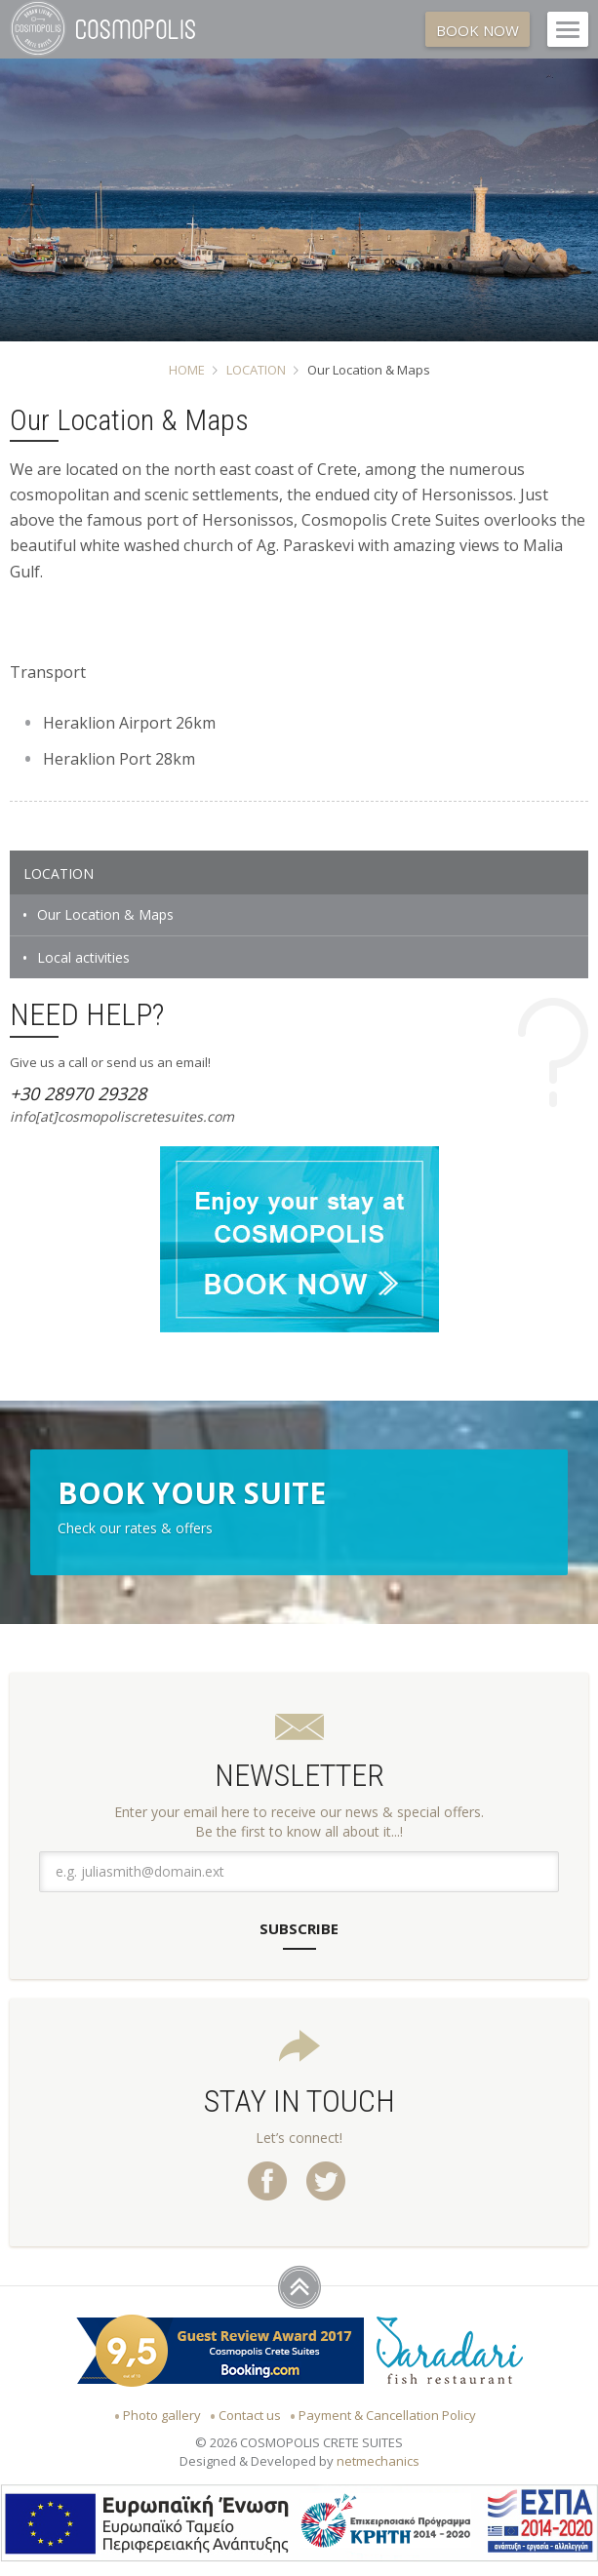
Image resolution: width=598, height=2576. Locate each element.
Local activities (83, 957)
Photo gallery (162, 2415)
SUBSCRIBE (299, 1928)
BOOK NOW (477, 30)
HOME (187, 369)
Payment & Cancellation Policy (387, 2415)
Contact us (250, 2415)
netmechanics (378, 2461)
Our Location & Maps (105, 914)
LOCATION (256, 369)
